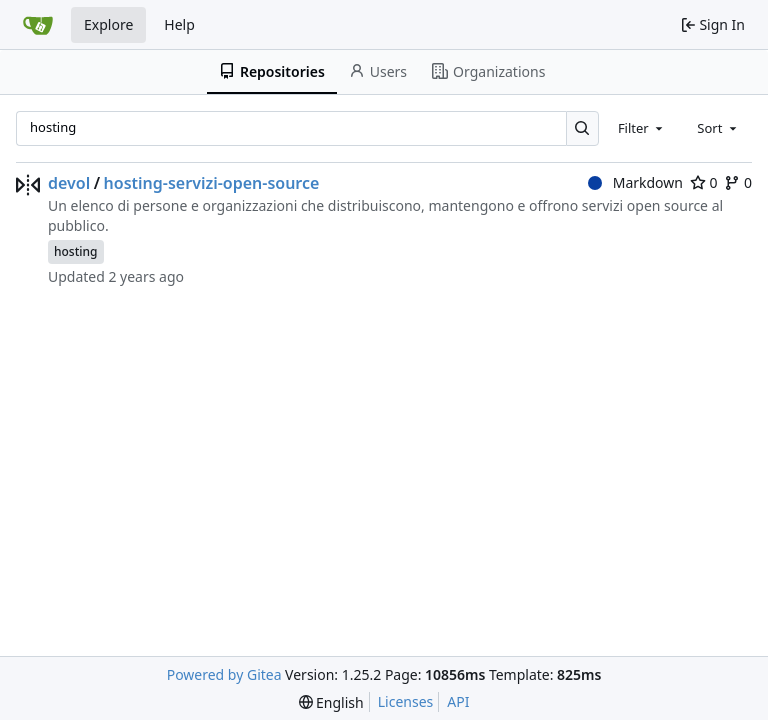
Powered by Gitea (224, 674)
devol (69, 183)
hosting (76, 251)
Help (179, 24)
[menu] (331, 702)
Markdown (635, 182)
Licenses (406, 701)
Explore (108, 24)
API (458, 701)
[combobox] (642, 128)
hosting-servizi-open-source (212, 183)
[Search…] (582, 128)
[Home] (38, 25)
